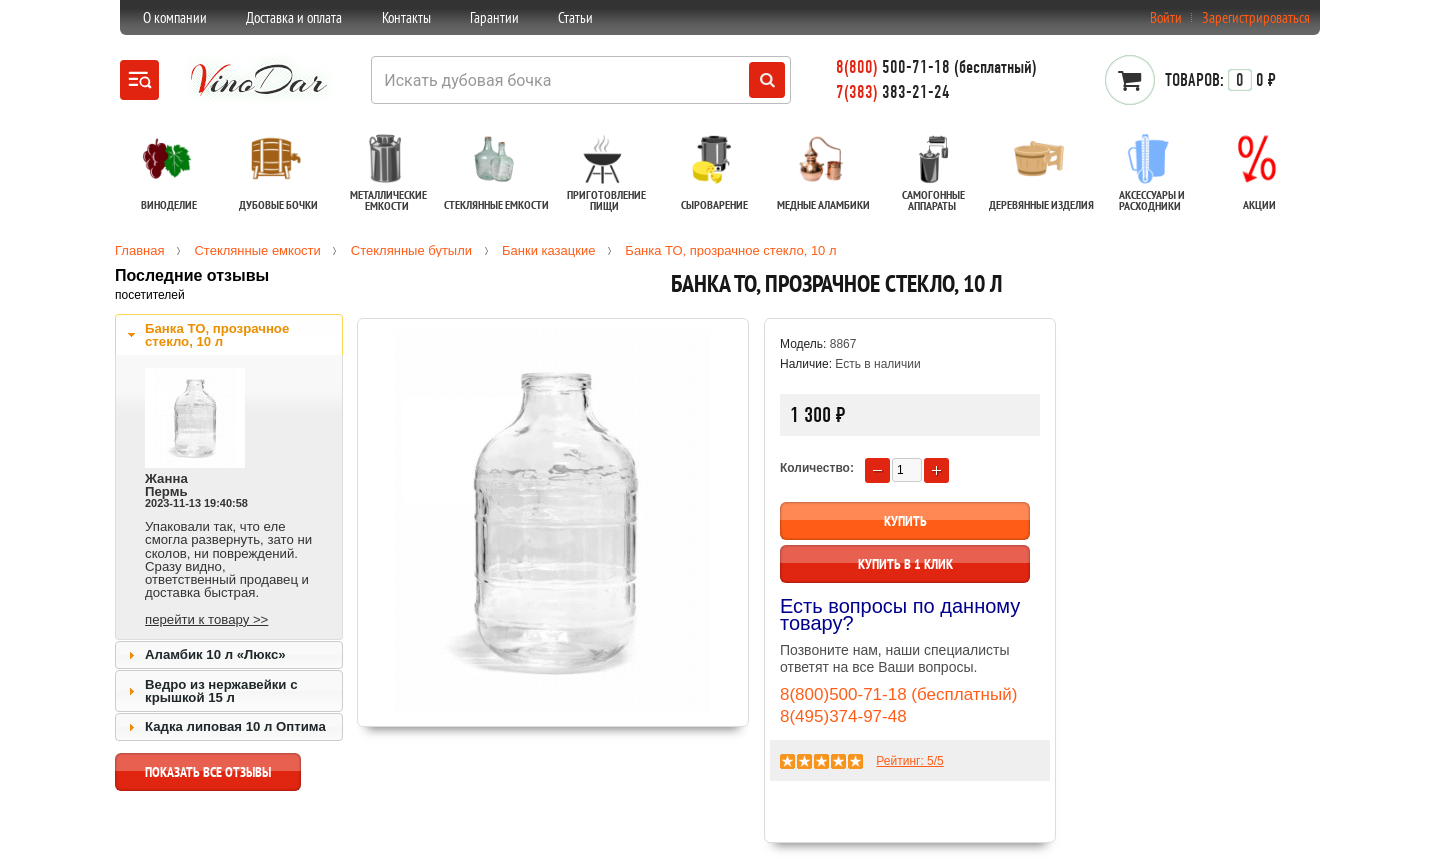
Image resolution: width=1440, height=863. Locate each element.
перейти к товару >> (206, 619)
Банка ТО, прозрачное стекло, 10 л (217, 335)
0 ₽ (1220, 80)
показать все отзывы (208, 777)
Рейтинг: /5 (909, 761)
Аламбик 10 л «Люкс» (215, 654)
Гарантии (494, 17)
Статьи (575, 17)
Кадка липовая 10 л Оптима (235, 726)
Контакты (406, 17)
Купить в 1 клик (905, 564)
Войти (1166, 17)
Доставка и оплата (294, 17)
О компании (175, 17)
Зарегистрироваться (1256, 17)
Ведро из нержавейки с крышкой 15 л (221, 691)
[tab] (229, 335)
